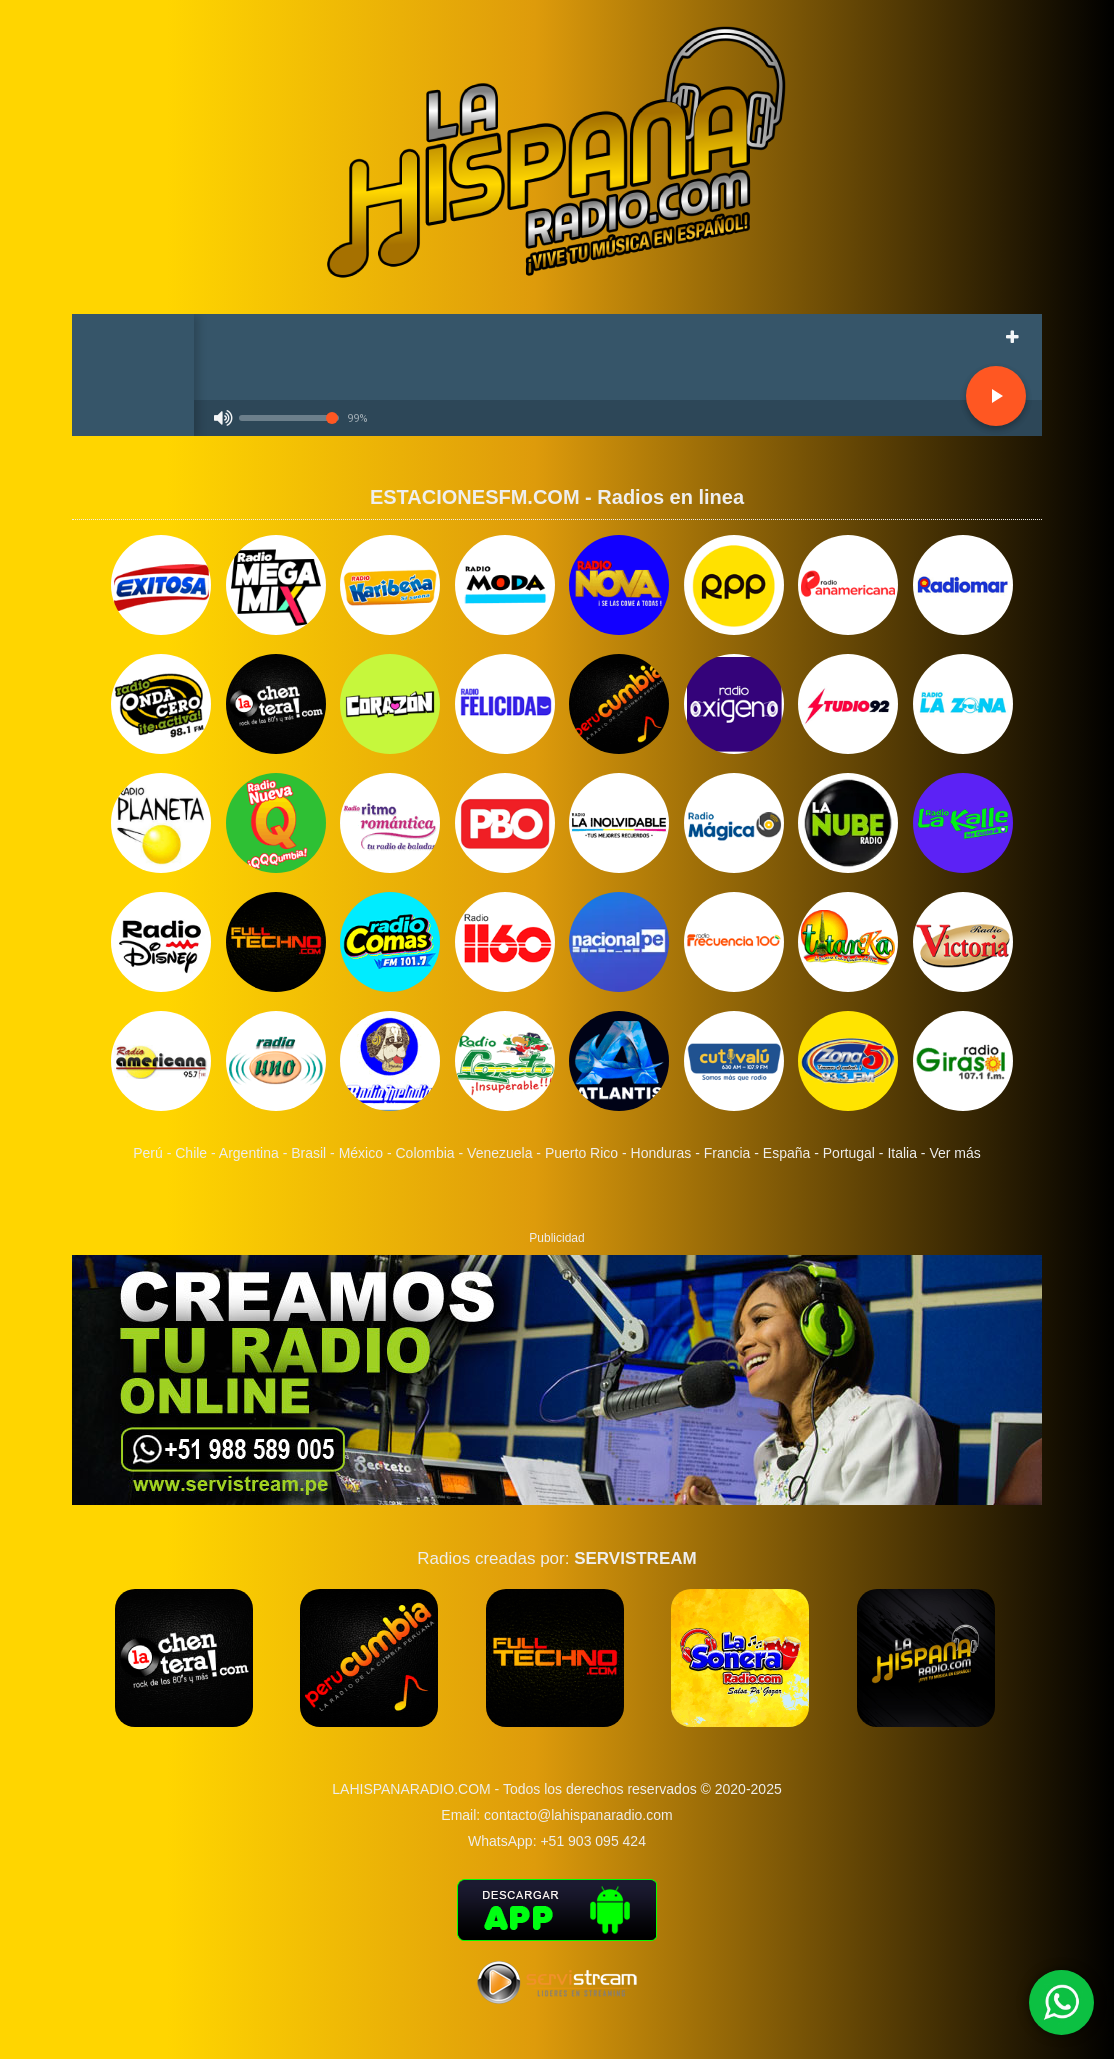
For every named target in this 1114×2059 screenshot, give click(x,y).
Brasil (308, 1153)
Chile (191, 1153)
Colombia (424, 1153)
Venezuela (499, 1153)
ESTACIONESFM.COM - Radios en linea (557, 497)
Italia (902, 1153)
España (786, 1153)
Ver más (954, 1153)
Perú (148, 1153)
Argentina (249, 1153)
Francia (727, 1153)
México (361, 1153)
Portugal (849, 1153)
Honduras (661, 1153)
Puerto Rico (581, 1153)
